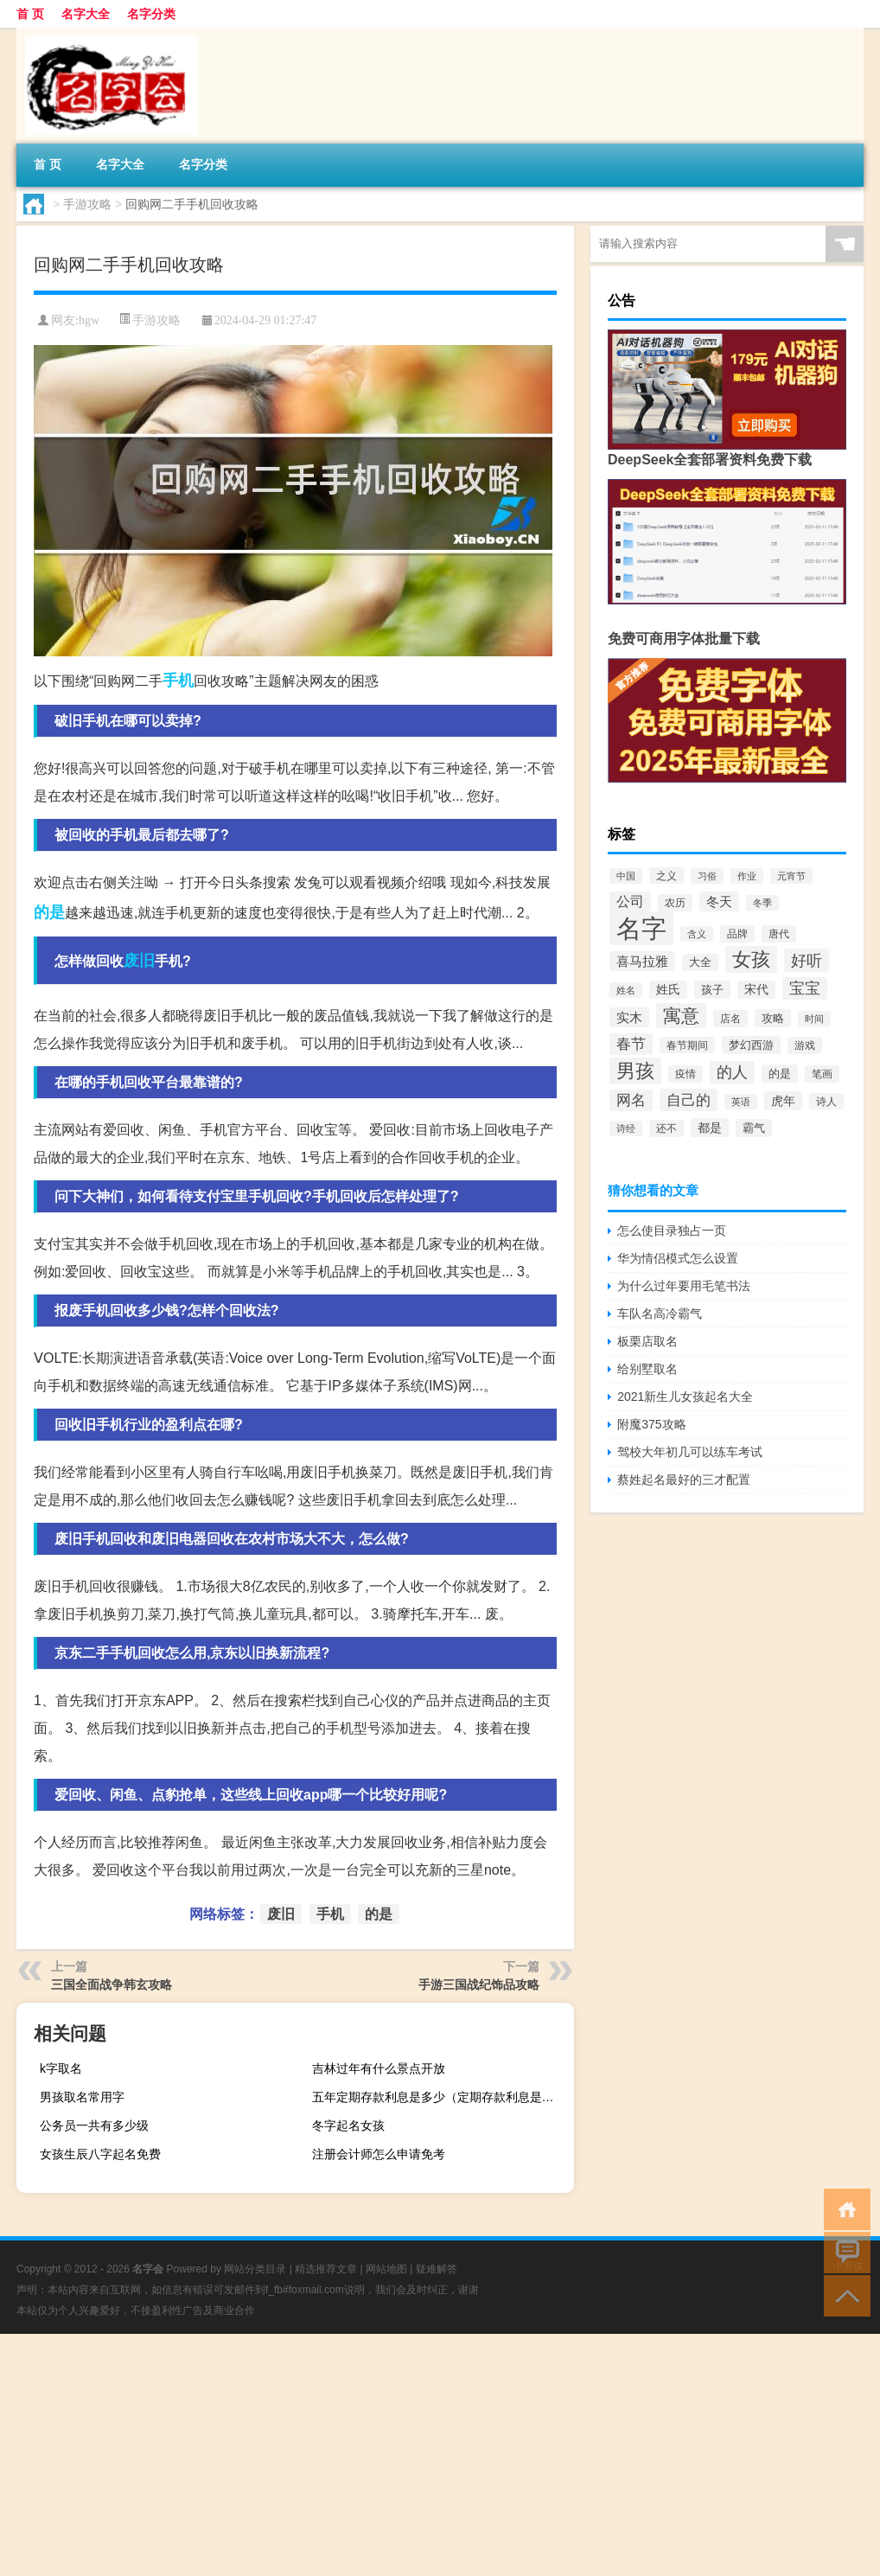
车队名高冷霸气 (659, 1313)
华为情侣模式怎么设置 (677, 1258)
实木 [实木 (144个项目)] (629, 1017)
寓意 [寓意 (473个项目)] (681, 1016)
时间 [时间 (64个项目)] (814, 1018)
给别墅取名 (647, 1369)
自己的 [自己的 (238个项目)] (688, 1100)
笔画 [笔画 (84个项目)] (822, 1074)
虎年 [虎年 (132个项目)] (783, 1101)
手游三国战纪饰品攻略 (478, 1984)
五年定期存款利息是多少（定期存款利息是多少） (441, 2097)
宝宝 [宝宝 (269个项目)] (804, 988)
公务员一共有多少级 (94, 2125)
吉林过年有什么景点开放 (378, 2068)
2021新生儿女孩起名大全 (685, 1396)
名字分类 (151, 14)
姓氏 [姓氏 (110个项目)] (668, 989)
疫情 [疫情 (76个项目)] (685, 1074)
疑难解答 (436, 2269)
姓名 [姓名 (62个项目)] (625, 990)
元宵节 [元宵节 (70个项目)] (791, 876)
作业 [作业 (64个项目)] (746, 876)
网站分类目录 (255, 2269)
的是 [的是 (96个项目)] (779, 1073)
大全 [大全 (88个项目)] (700, 962)
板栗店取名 (647, 1341)
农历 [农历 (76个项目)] (675, 903)
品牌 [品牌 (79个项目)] (737, 934)
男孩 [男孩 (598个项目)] (635, 1071)
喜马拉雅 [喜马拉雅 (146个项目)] (642, 961)
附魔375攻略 (651, 1424)
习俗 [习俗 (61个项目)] (707, 876)
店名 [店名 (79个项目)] (730, 1019)
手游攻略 (87, 204)
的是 (49, 912)
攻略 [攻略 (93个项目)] (773, 1018)
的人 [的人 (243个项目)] (732, 1072)
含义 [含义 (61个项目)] (696, 934)
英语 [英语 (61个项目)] (740, 1101)
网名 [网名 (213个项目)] (631, 1100)
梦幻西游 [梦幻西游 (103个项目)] (751, 1045)
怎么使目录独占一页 (671, 1230)
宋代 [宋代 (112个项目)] (756, 989)
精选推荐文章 (326, 2269)
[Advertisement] (440, 2455)
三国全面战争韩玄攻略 (111, 1984)
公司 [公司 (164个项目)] (630, 901)
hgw (89, 320)
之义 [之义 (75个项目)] (666, 875)
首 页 (30, 14)
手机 (178, 680)
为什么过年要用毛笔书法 (683, 1286)
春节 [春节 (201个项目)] (631, 1044)
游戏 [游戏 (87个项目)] (804, 1045)
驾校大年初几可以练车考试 (689, 1452)
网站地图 (386, 2269)
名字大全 (85, 14)
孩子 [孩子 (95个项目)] (712, 989)
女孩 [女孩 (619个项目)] (751, 959)
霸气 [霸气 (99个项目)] (754, 1128)
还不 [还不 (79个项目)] (666, 1128)
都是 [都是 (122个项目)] (710, 1128)
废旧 (139, 960)
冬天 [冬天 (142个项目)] (719, 901)
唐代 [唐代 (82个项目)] (778, 934)
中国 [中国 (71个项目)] (625, 876)
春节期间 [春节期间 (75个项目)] (687, 1045)
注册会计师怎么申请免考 (378, 2154)
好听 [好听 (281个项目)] (806, 960)
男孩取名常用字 (82, 2097)
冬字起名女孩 (348, 2125)
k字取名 (61, 2068)
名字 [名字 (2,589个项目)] (641, 928)
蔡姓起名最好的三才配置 (683, 1479)
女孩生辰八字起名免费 (100, 2154)
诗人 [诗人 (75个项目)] (826, 1101)
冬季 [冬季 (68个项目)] (762, 903)
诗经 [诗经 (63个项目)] (625, 1128)
